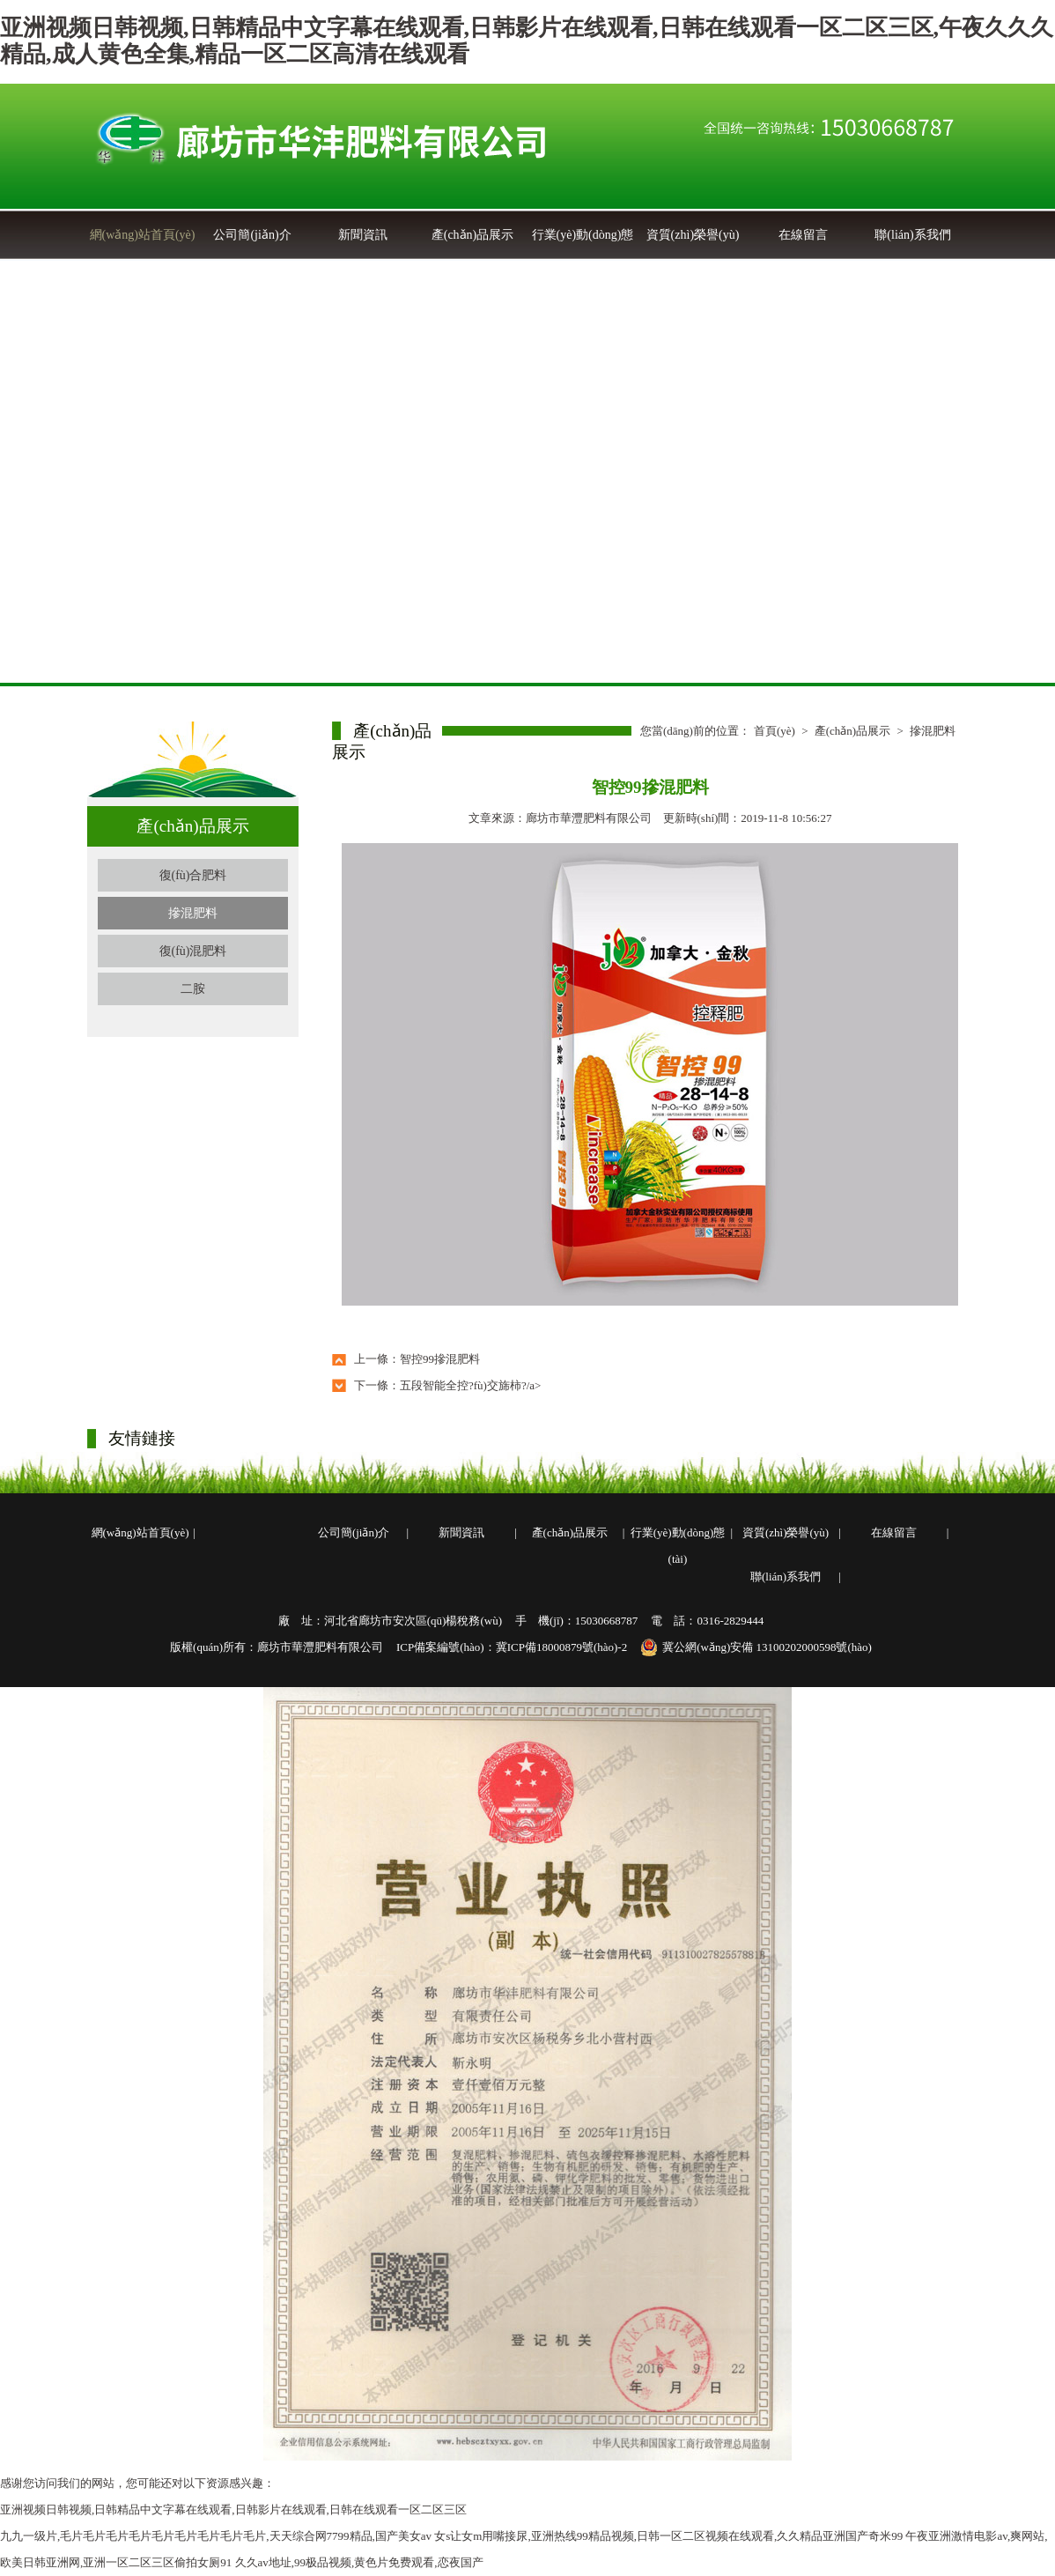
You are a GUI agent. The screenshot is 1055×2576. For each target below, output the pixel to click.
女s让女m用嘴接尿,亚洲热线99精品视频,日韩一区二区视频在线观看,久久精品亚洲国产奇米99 (668, 2536)
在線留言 (803, 234)
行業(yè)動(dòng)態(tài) (678, 1546)
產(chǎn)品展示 (473, 234)
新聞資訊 (362, 234)
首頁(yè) (774, 730)
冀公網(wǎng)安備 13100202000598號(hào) (756, 1647)
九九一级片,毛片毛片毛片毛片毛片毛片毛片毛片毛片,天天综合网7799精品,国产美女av (216, 2536)
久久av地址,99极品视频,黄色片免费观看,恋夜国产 (359, 2562)
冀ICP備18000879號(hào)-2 (562, 1647)
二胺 (193, 989)
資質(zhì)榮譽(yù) (693, 234)
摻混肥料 (193, 913)
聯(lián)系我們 (912, 234)
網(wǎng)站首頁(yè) (143, 234)
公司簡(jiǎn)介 (252, 234)
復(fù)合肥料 (193, 875)
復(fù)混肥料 (193, 951)
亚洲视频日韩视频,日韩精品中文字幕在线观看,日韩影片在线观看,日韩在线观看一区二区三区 (233, 2509)
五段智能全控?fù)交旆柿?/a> (470, 1385)
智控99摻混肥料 (440, 1359)
